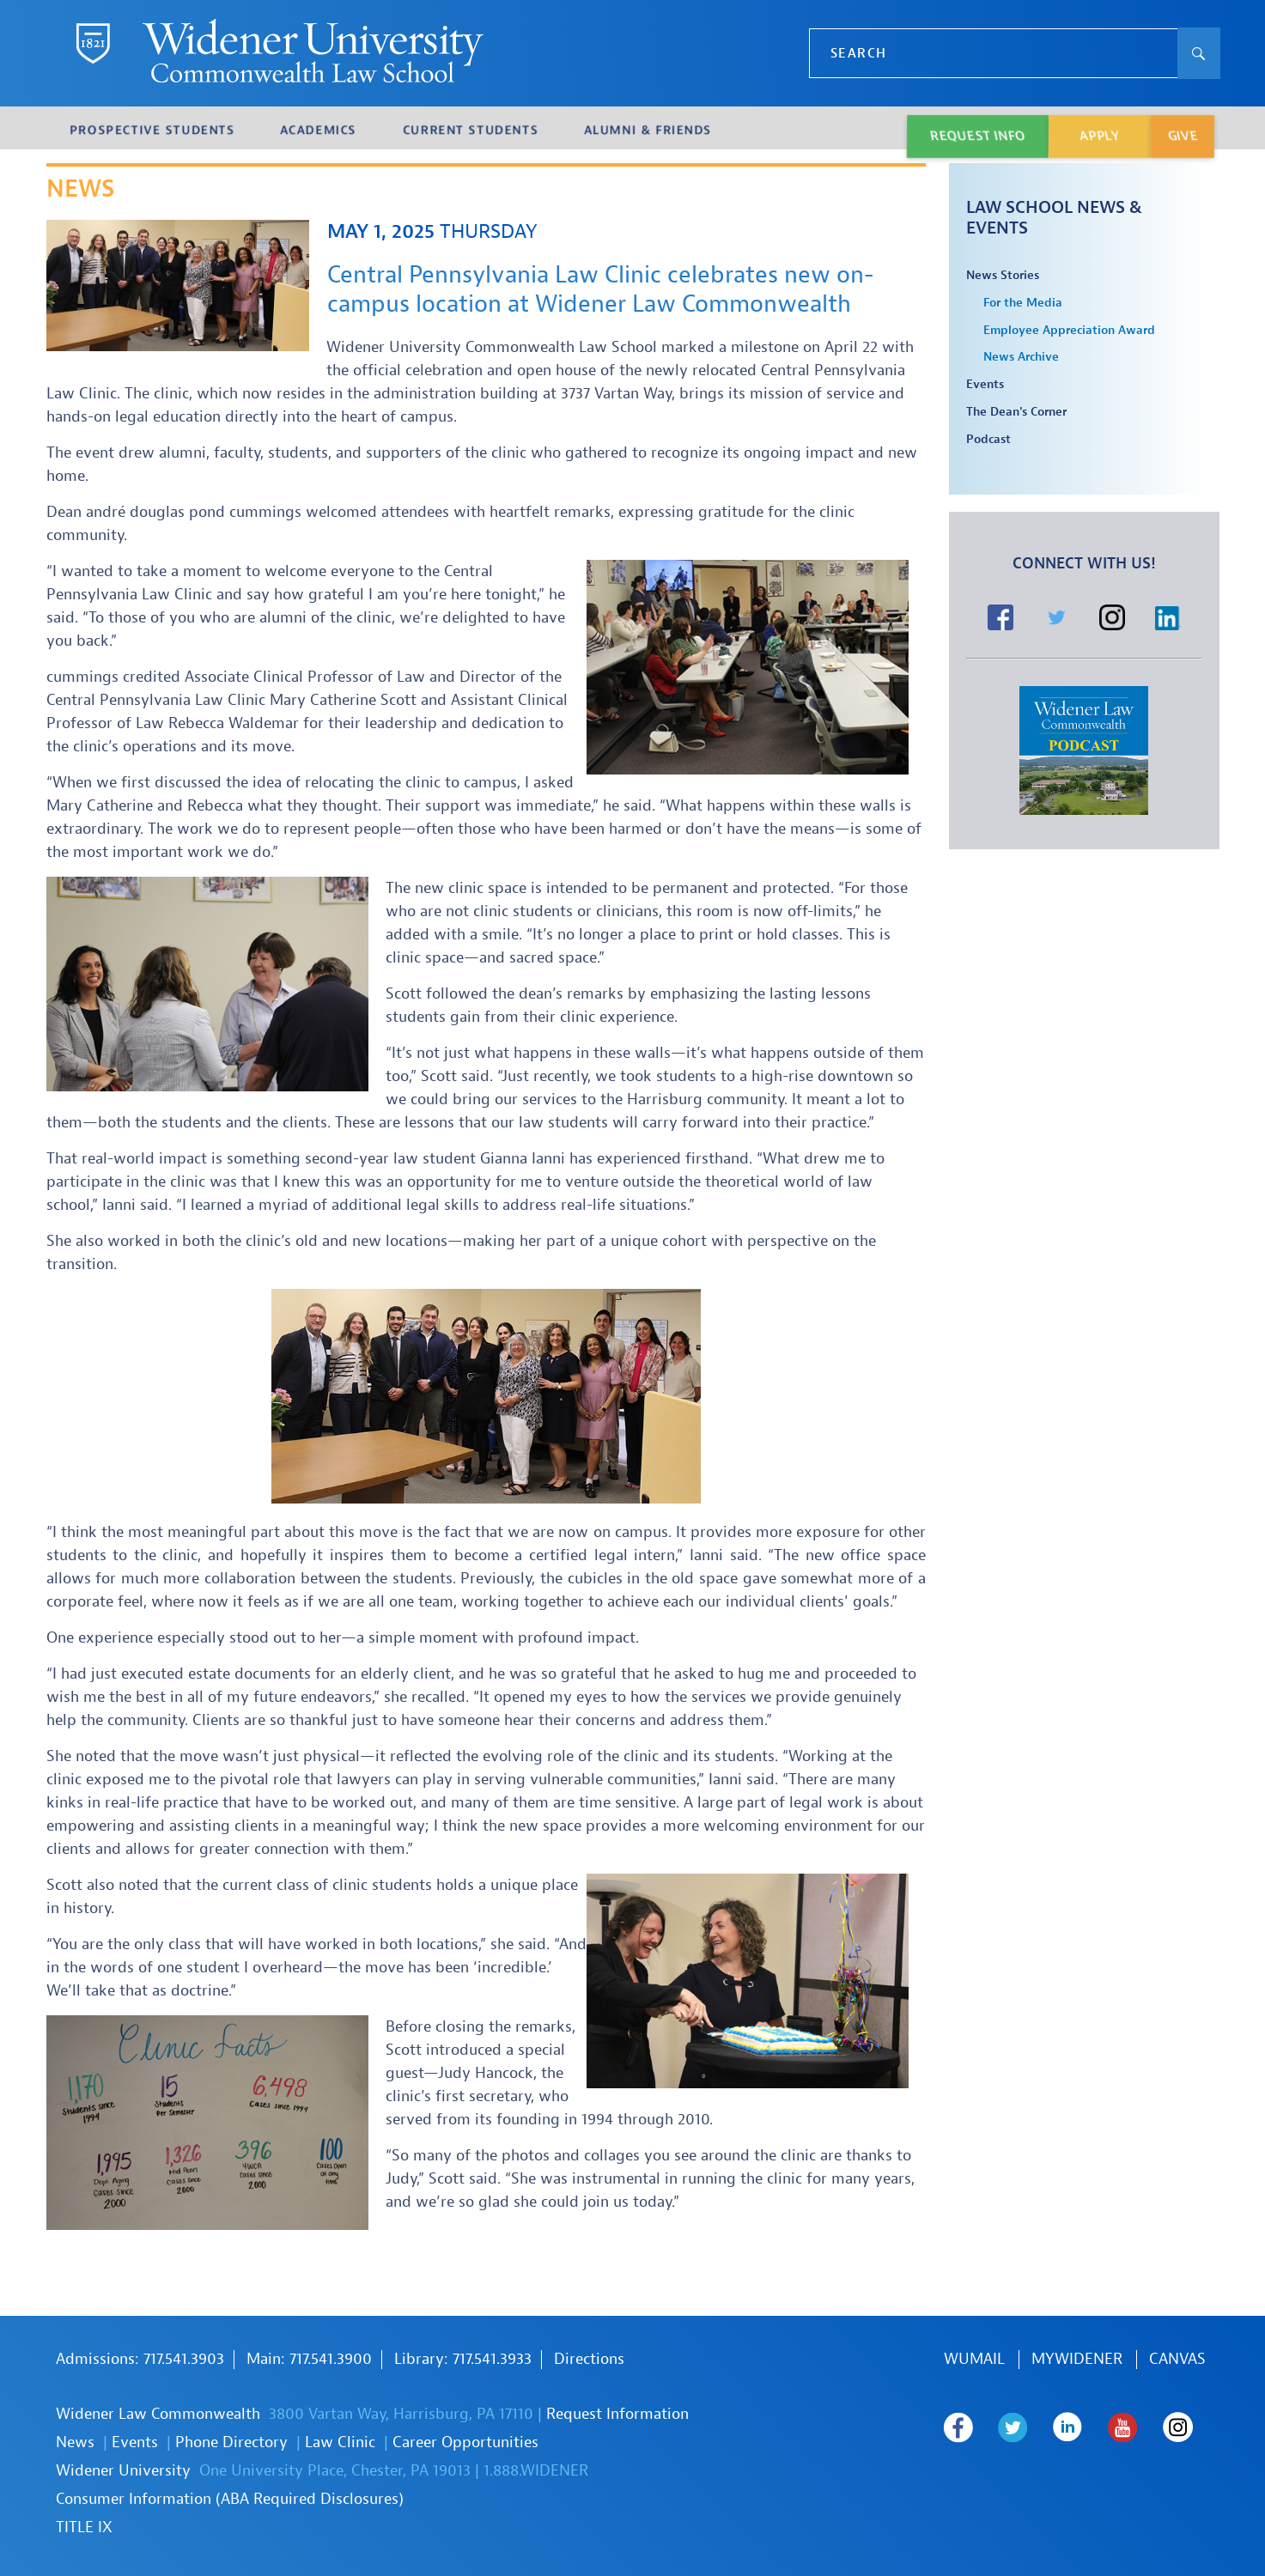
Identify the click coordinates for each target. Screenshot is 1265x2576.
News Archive (1021, 357)
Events (985, 385)
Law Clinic (340, 2442)
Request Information (617, 2414)
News (75, 2442)
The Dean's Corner (1016, 412)
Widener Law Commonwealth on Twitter (1015, 2427)
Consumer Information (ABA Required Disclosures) (230, 2499)
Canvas (1177, 2359)
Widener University (123, 2471)
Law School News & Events (1054, 218)
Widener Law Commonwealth (158, 2414)
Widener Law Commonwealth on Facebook (959, 2427)
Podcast (988, 440)
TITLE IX (84, 2527)
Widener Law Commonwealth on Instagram (959, 2465)
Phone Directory (231, 2442)
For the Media (1022, 303)
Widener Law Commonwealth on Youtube (1126, 2427)
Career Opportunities (465, 2442)
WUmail (974, 2359)
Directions (589, 2359)
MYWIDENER (1076, 2359)
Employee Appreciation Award (1069, 330)
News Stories (1002, 276)
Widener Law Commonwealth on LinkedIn (1070, 2427)
